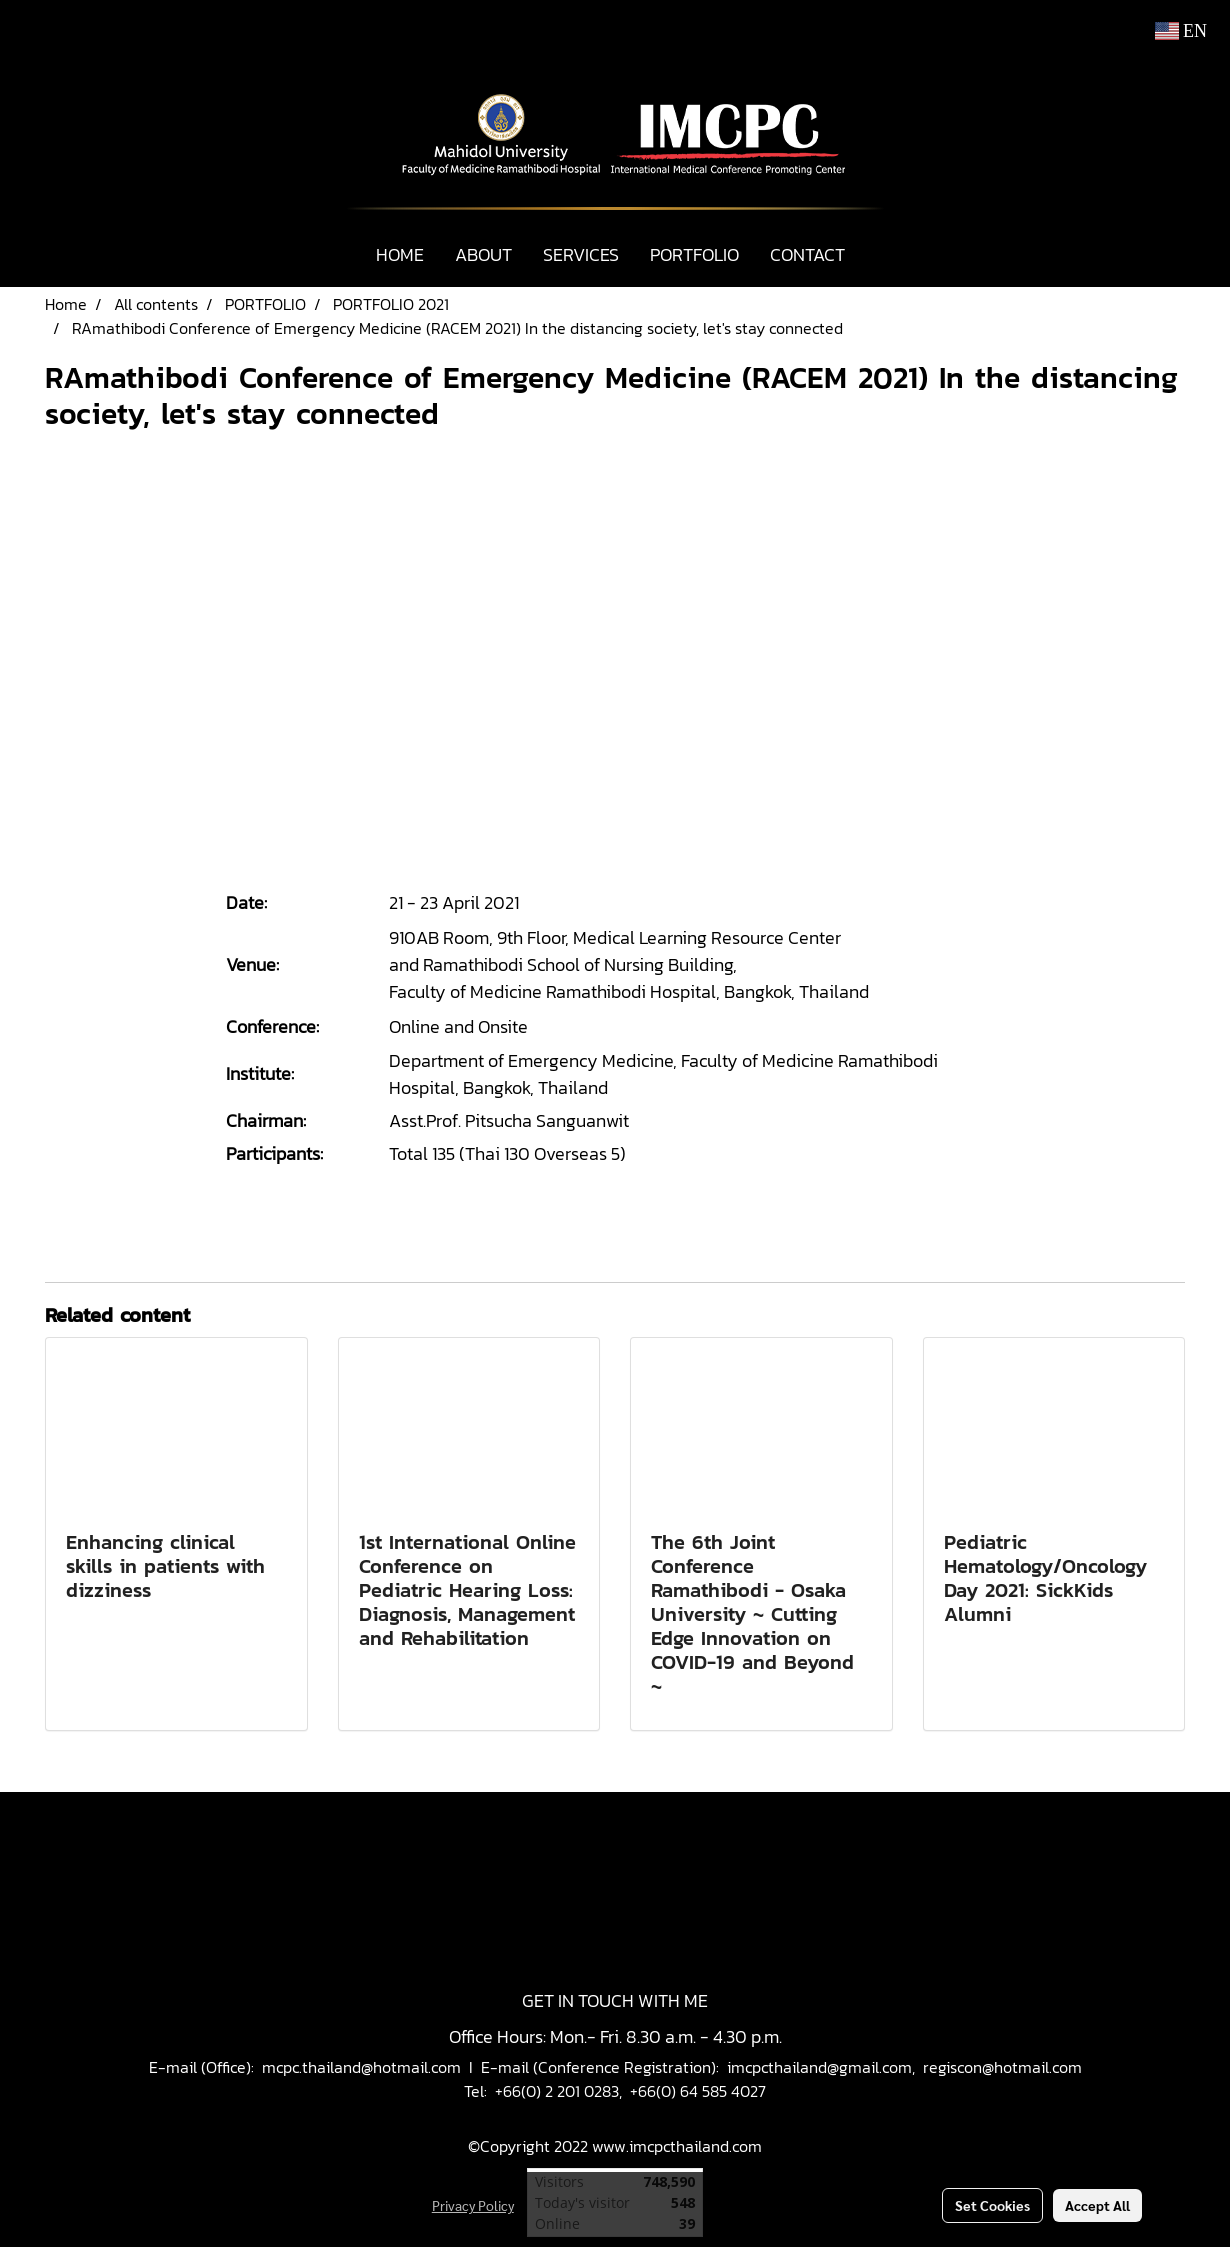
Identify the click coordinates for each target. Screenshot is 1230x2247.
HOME (400, 254)
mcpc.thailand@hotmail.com (361, 2067)
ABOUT (483, 254)
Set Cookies (992, 2205)
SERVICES (581, 254)
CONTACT (807, 254)
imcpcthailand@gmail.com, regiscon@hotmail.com (904, 2067)
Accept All (1097, 2205)
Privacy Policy (473, 2205)
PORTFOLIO (694, 254)
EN (1181, 31)
